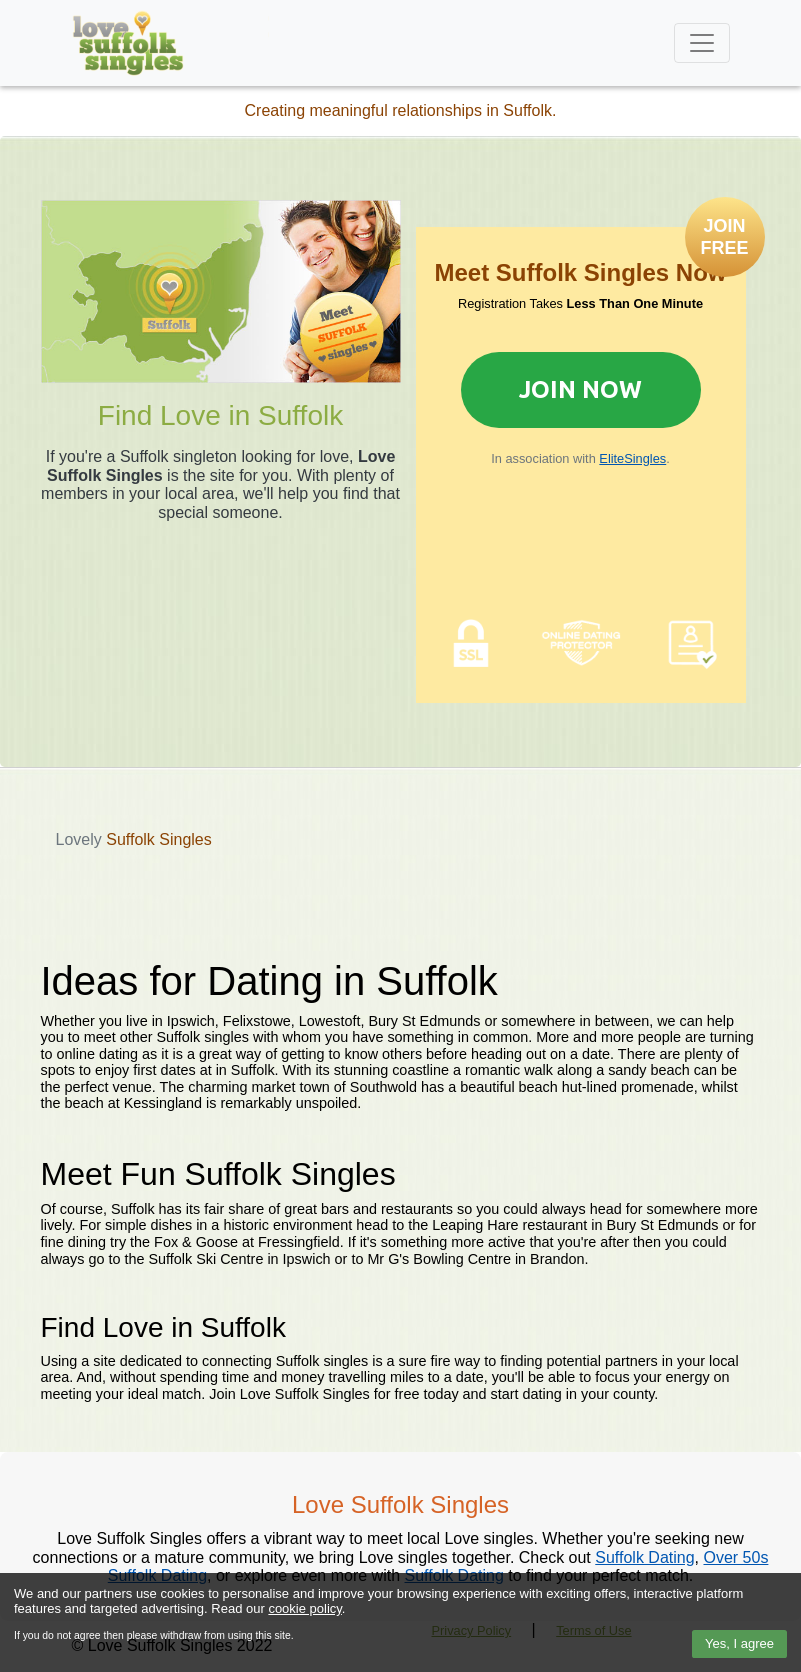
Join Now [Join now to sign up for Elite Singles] (580, 389)
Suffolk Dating (644, 1557)
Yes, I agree (739, 1643)
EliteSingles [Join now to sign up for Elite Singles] (632, 458)
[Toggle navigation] (702, 43)
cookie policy (304, 1608)
